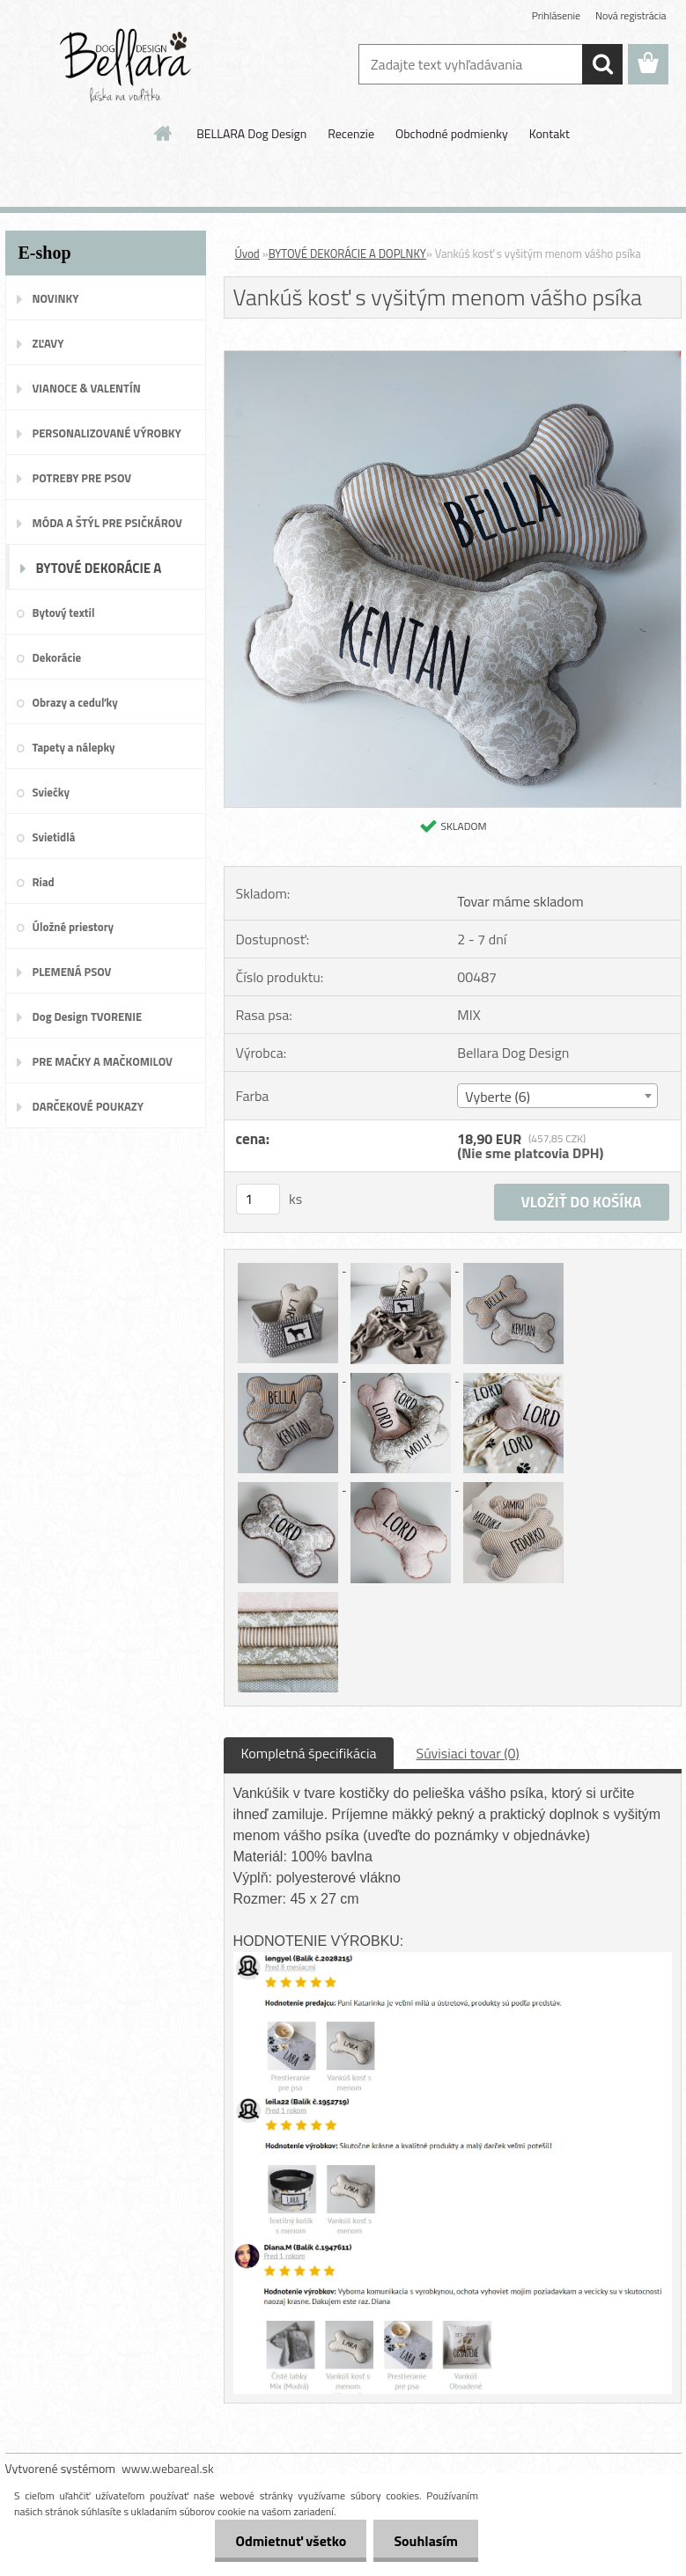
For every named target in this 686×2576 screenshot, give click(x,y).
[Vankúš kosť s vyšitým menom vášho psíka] (453, 358)
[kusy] (258, 1199)
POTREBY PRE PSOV (82, 478)
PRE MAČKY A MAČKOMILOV (103, 1061)
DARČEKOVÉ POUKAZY (88, 1106)
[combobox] (557, 1095)
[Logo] (126, 65)
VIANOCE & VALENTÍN (87, 388)
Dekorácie (57, 657)
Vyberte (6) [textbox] (497, 1096)
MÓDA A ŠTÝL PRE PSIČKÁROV (107, 523)
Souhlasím (424, 2540)
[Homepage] (164, 133)
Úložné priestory (73, 927)
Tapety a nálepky (74, 747)
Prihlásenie (556, 15)
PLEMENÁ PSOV (72, 971)
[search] (602, 64)
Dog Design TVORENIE (88, 1016)
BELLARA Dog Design (251, 133)
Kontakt (549, 133)
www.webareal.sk (168, 2468)
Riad (44, 882)
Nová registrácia (631, 15)
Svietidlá (54, 837)
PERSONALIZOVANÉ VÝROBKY (107, 433)
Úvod (247, 253)
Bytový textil (64, 612)
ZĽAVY (48, 343)
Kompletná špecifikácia (309, 1753)
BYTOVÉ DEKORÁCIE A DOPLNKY (99, 574)
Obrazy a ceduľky (75, 702)
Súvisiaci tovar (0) (467, 1753)
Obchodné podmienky (451, 133)
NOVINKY (56, 298)
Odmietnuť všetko (286, 2540)
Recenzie (351, 133)
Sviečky (51, 792)
